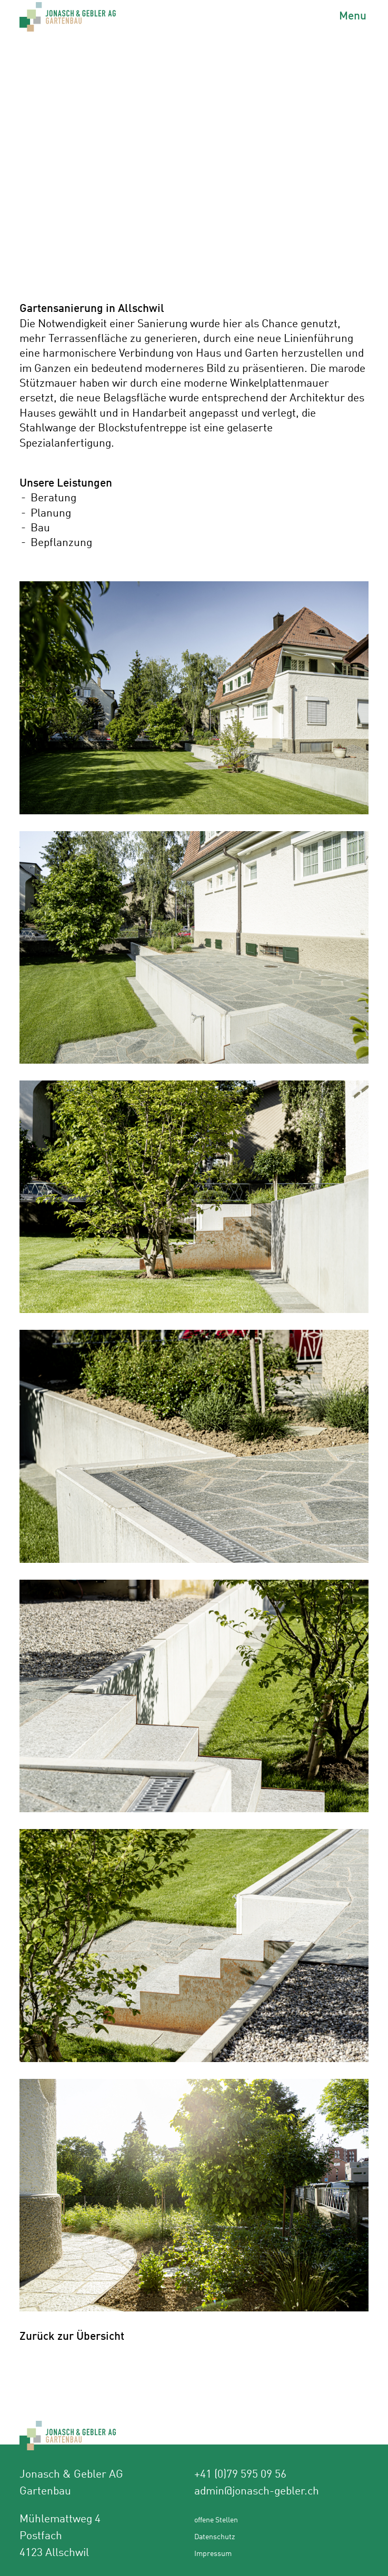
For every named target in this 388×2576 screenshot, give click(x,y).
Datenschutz (214, 2536)
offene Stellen (216, 2519)
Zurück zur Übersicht (71, 2335)
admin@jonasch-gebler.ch (256, 2490)
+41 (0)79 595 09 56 (240, 2473)
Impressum (213, 2553)
